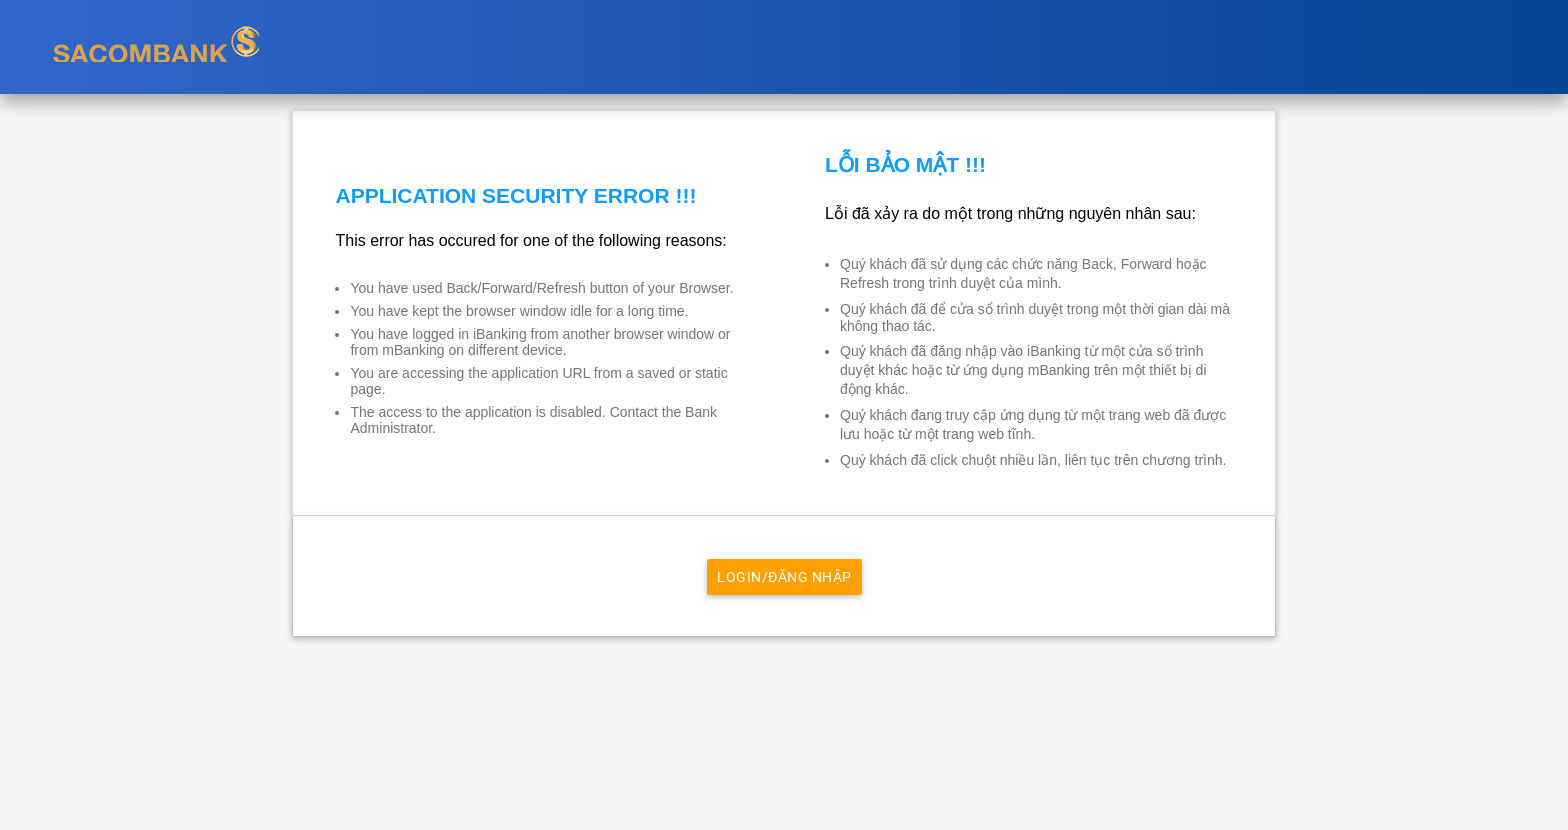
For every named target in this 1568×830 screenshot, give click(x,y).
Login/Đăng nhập (784, 577)
